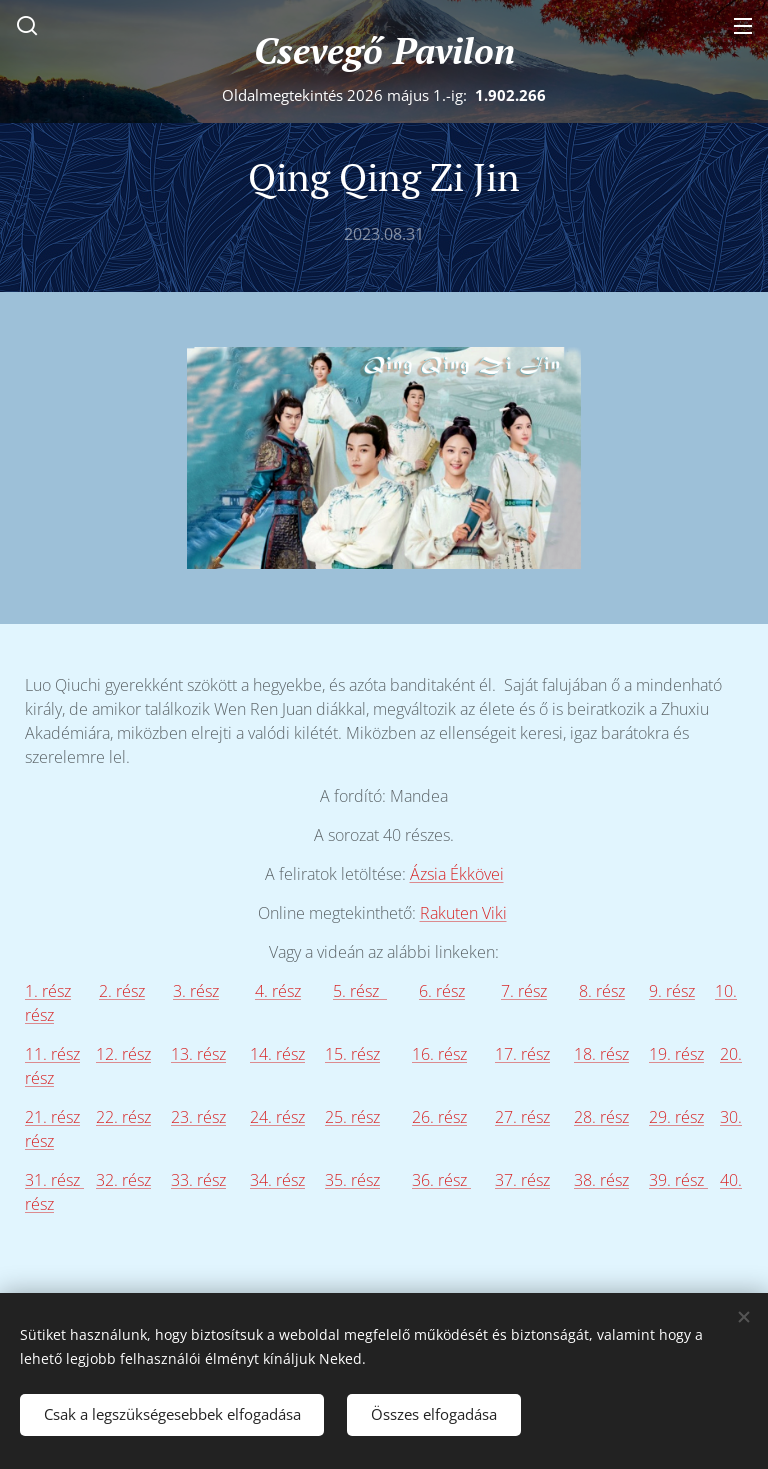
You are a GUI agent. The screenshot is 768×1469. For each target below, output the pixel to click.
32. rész (123, 1180)
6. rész (442, 991)
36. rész (441, 1180)
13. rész (198, 1054)
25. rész (352, 1117)
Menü (743, 26)
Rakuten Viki (463, 913)
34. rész (277, 1180)
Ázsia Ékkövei (457, 874)
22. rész (123, 1117)
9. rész (672, 991)
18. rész (601, 1054)
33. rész (198, 1180)
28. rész (601, 1117)
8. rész (602, 991)
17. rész (522, 1054)
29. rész (676, 1117)
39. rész (678, 1180)
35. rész (352, 1180)
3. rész (196, 991)
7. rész (524, 991)
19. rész (676, 1054)
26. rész (439, 1117)
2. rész (122, 991)
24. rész (277, 1117)
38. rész (601, 1180)
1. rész (48, 991)
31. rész (54, 1180)
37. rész (522, 1180)
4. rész (278, 991)
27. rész (522, 1117)
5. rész (360, 991)
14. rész (277, 1054)
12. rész (123, 1054)
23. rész (198, 1117)
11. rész (52, 1054)
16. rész (439, 1054)
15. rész (352, 1054)
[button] (25, 25)
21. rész (52, 1117)
